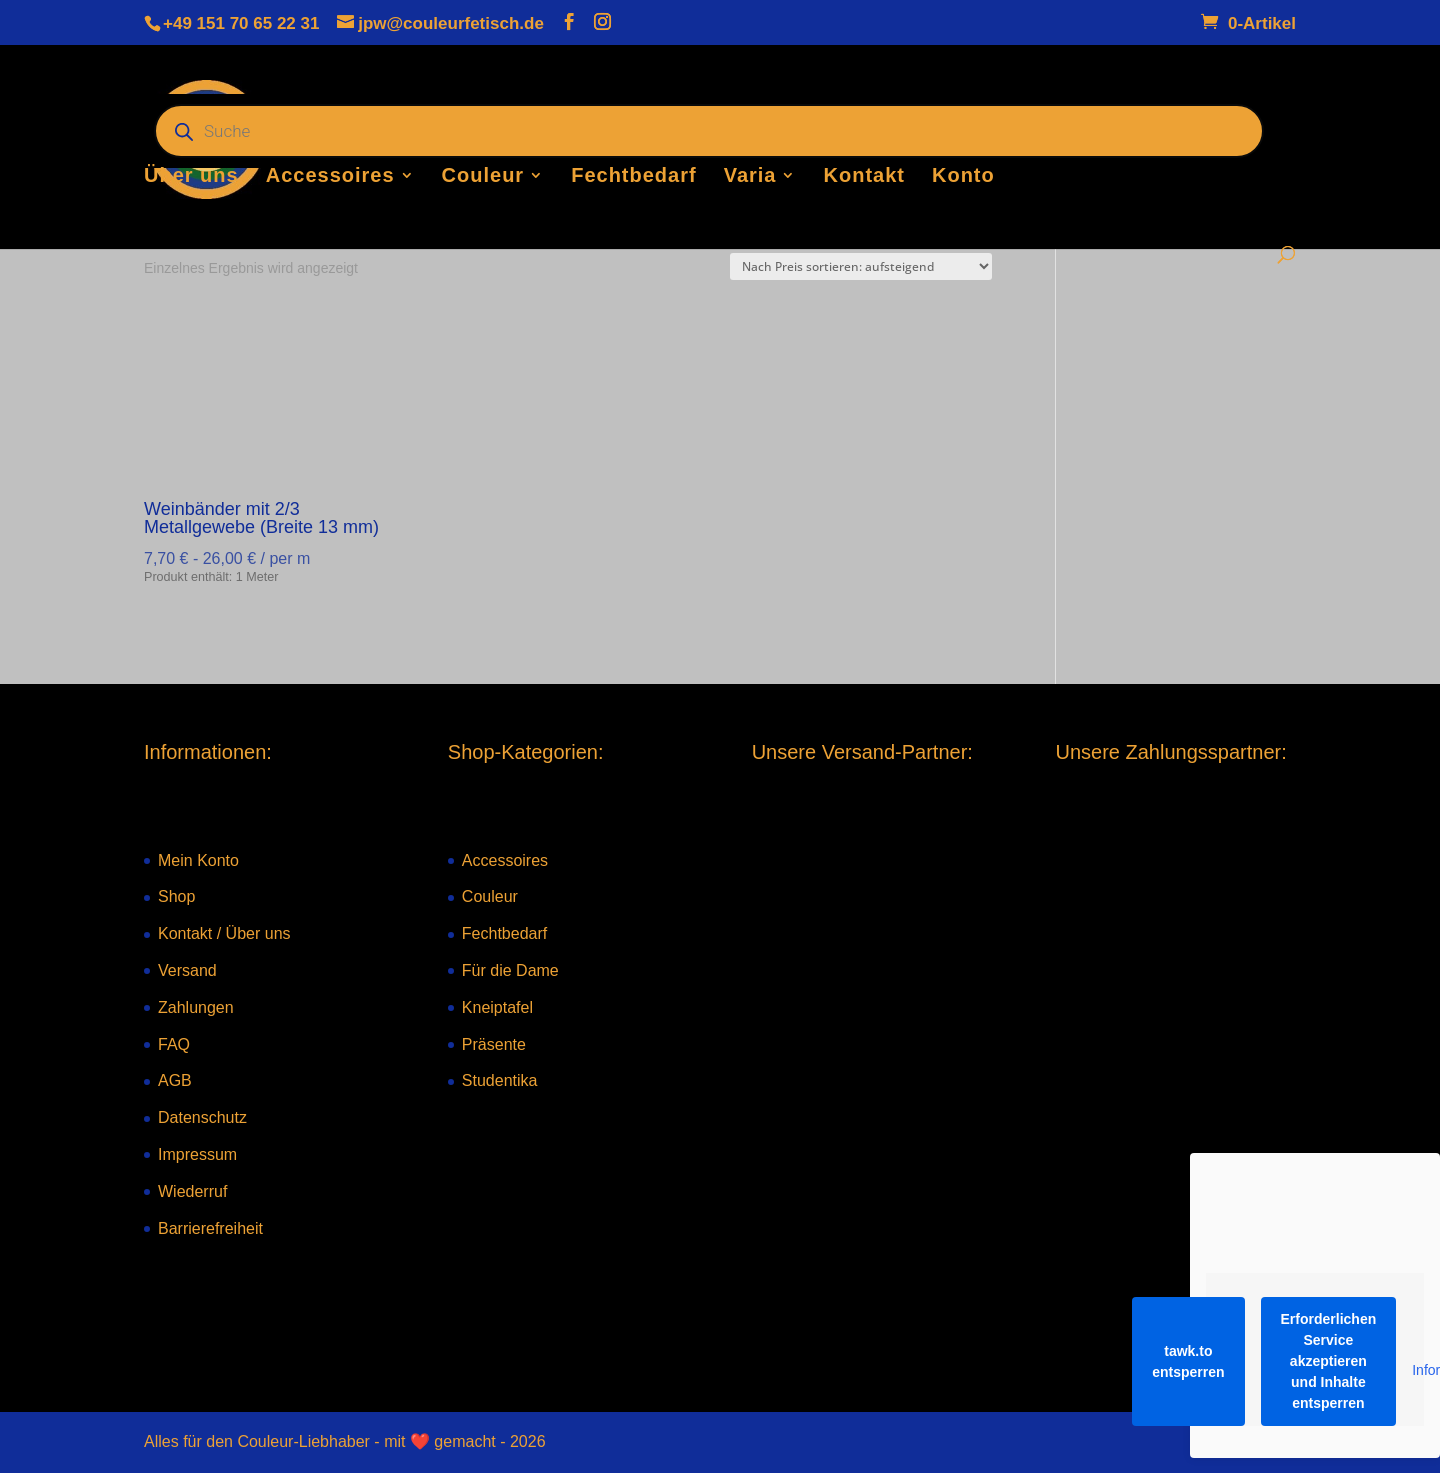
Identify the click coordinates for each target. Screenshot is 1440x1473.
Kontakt (864, 177)
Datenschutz (202, 1117)
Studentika (500, 1080)
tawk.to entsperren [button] (1188, 1361)
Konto (963, 177)
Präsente (494, 1044)
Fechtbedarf (633, 177)
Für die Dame (510, 970)
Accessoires (330, 177)
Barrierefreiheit (210, 1228)
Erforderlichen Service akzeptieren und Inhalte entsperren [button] (1329, 1361)
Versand (187, 970)
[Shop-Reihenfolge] (861, 266)
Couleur (483, 177)
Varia (750, 177)
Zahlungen (196, 1007)
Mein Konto (198, 860)
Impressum (197, 1154)
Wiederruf (192, 1191)
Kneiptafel (497, 1007)
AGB (175, 1080)
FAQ (174, 1044)
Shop (176, 896)
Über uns (191, 177)
